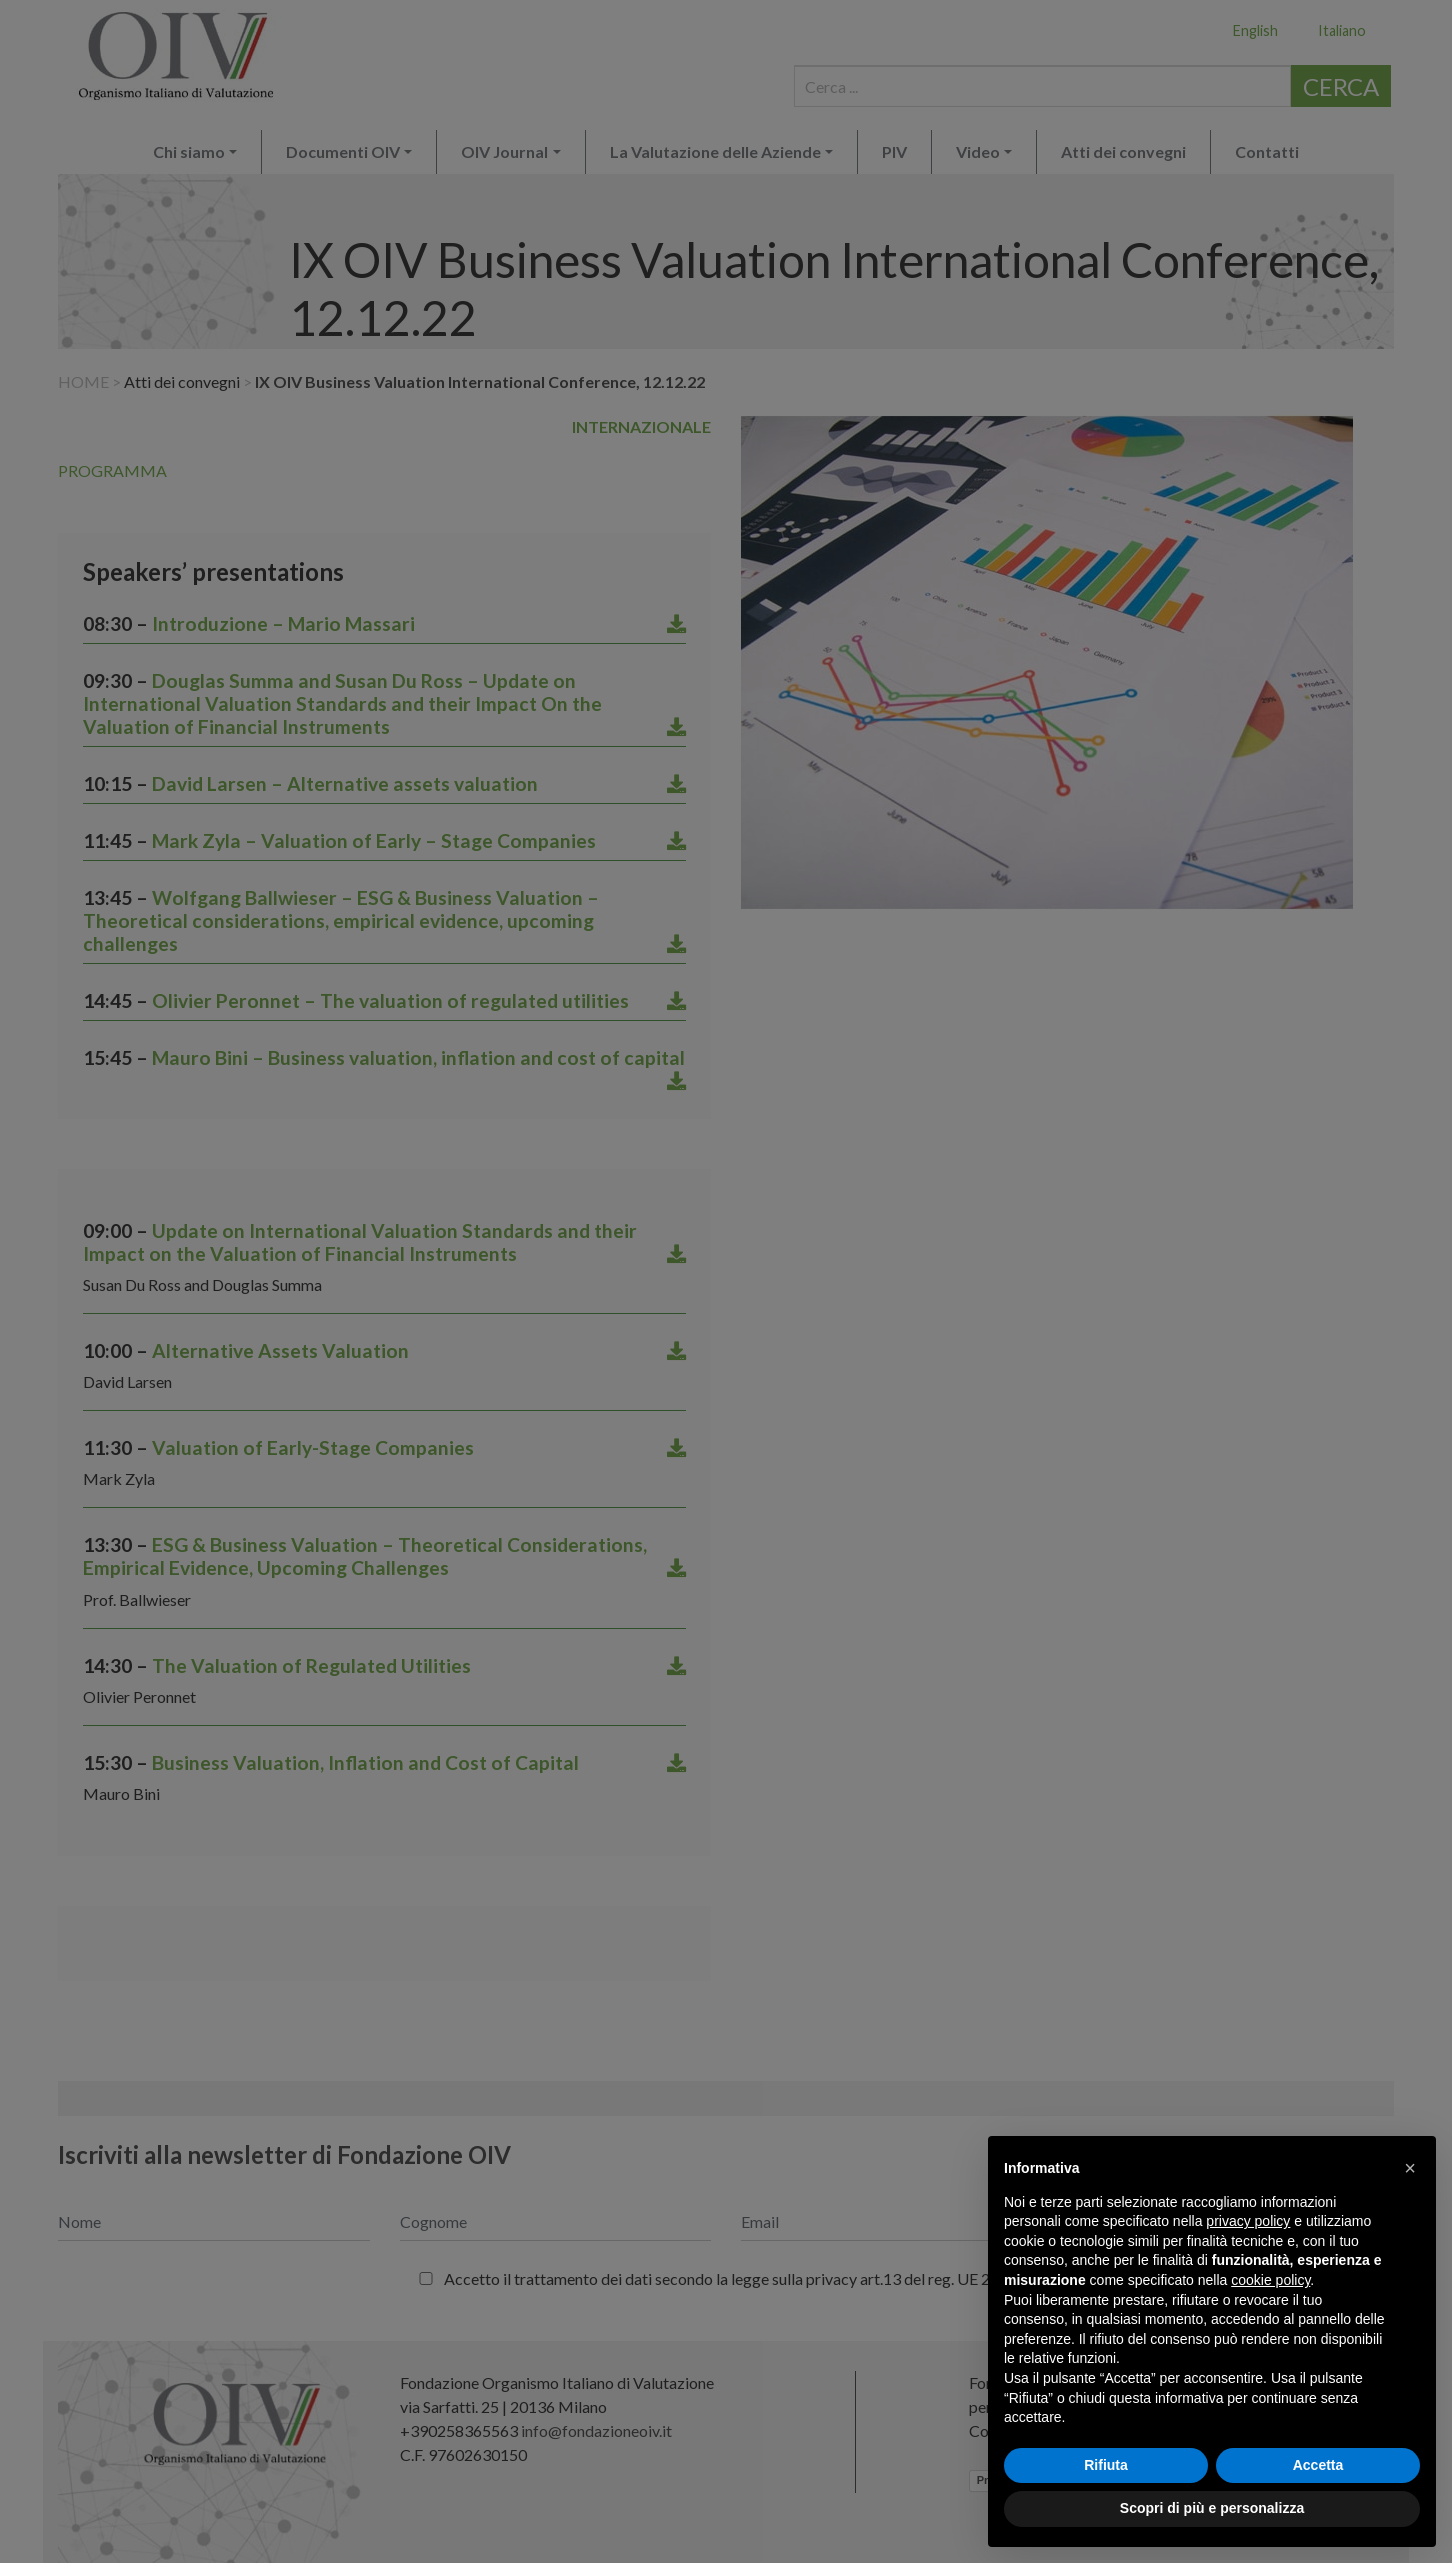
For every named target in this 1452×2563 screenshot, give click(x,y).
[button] (1410, 2168)
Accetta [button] (1318, 2465)
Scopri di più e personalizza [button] (1212, 2508)
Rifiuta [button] (1106, 2465)
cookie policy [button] (1270, 2280)
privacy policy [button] (1248, 2221)
